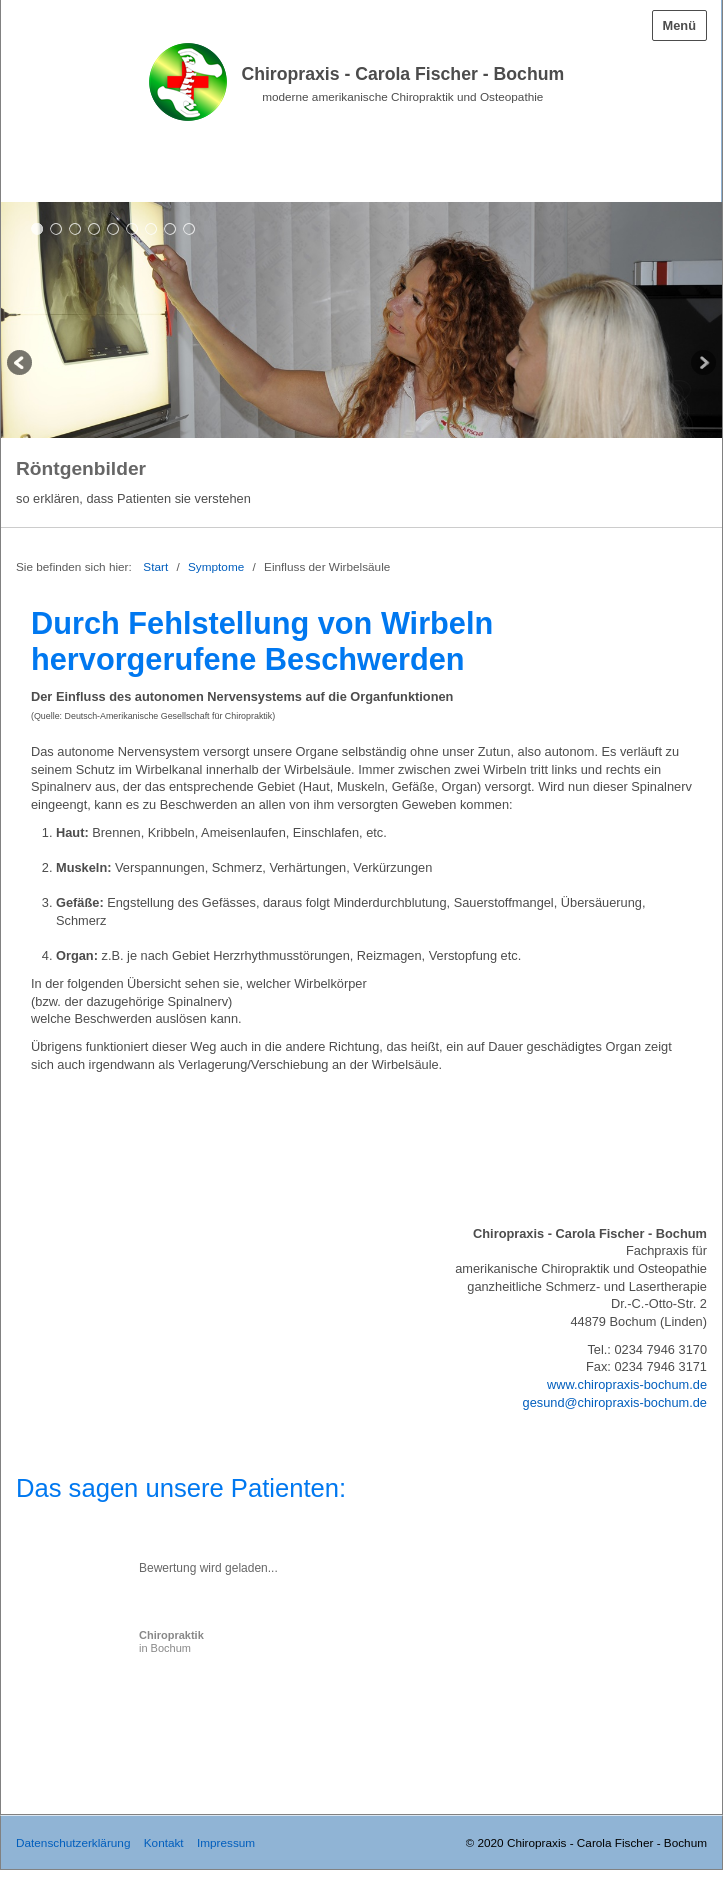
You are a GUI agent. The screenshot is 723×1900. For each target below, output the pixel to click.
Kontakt (164, 1842)
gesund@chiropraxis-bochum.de (615, 1402)
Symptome (216, 566)
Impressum (226, 1842)
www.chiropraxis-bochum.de (627, 1384)
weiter (702, 365)
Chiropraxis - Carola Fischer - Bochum (402, 74)
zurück (21, 365)
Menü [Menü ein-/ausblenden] (679, 25)
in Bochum (171, 1641)
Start (155, 566)
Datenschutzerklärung (73, 1842)
